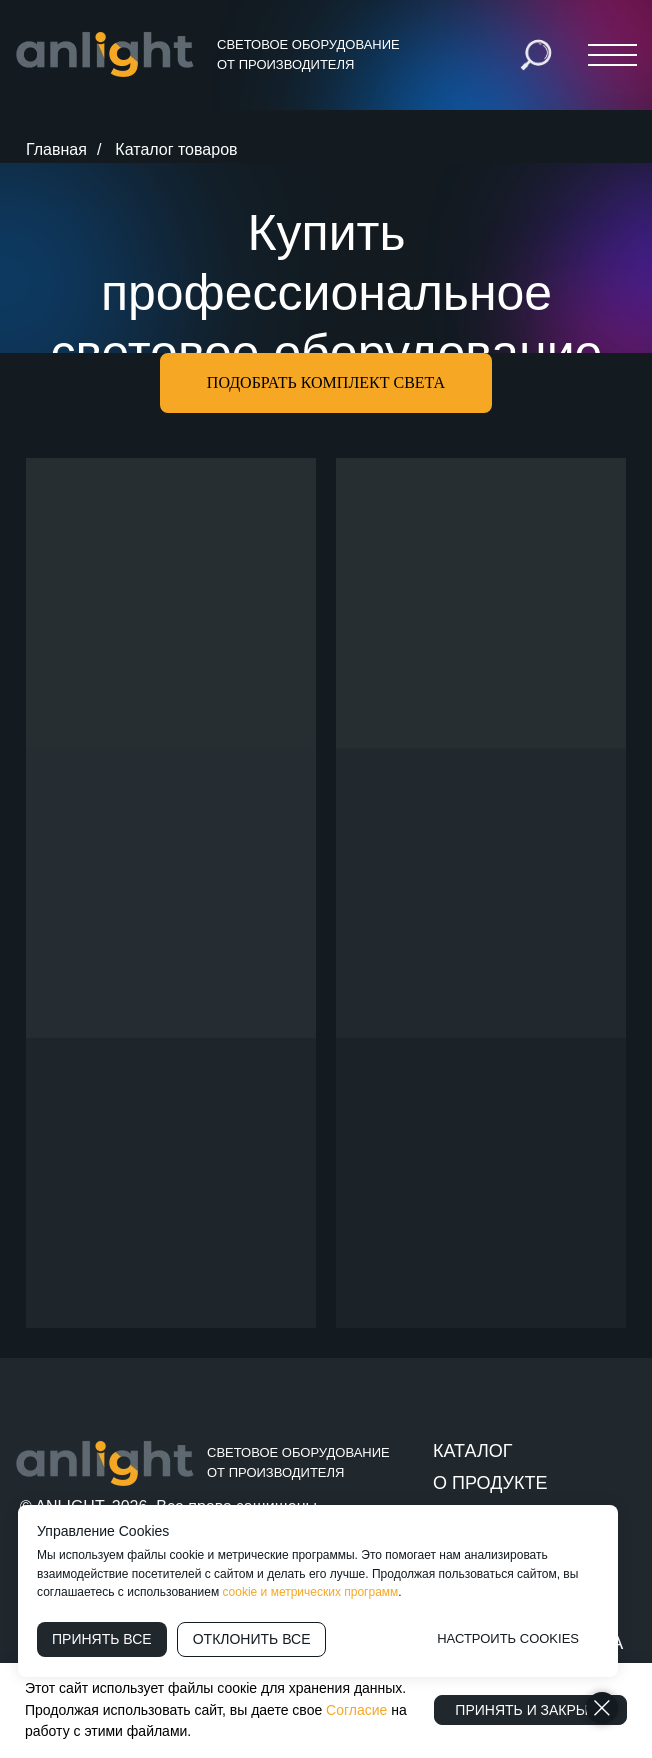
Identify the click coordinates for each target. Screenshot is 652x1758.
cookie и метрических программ (311, 1592)
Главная (56, 149)
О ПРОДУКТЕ (490, 1483)
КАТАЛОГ (472, 1451)
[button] (326, 383)
